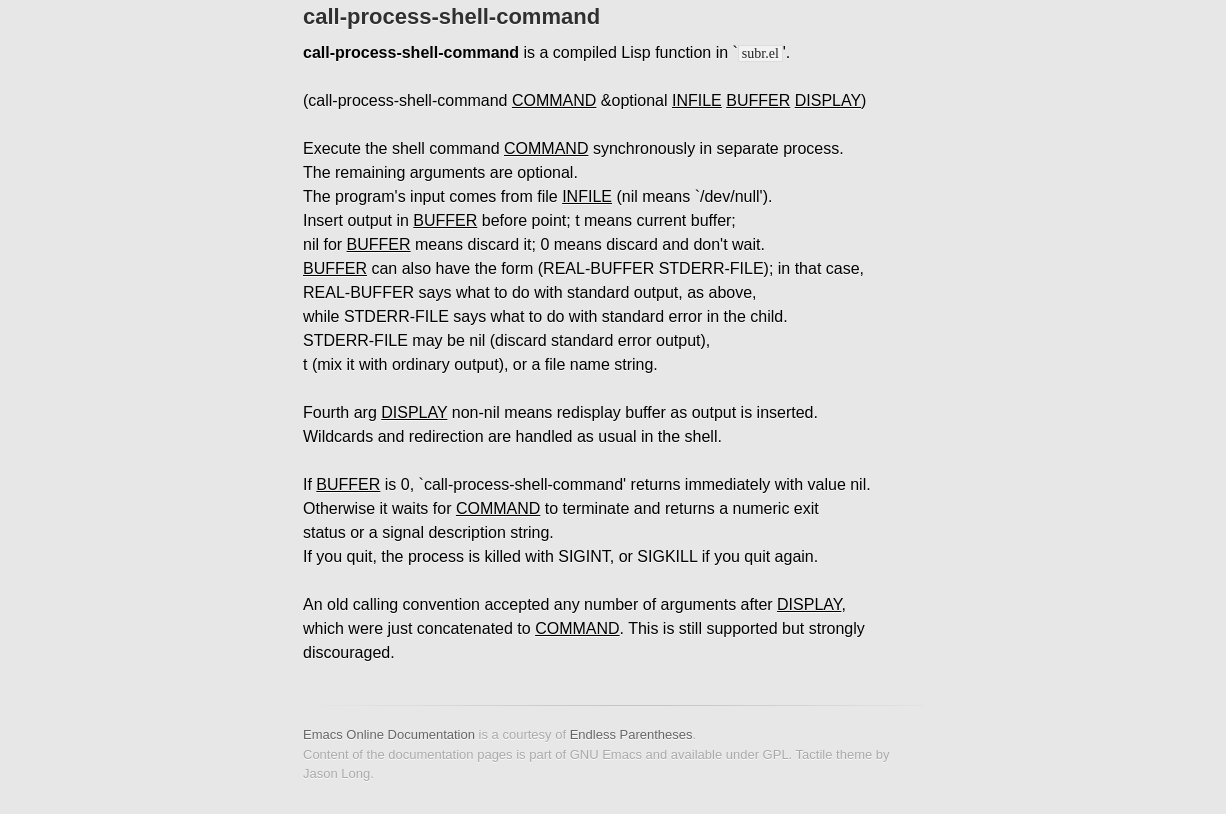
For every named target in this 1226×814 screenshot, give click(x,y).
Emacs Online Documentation (389, 734)
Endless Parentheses (631, 734)
